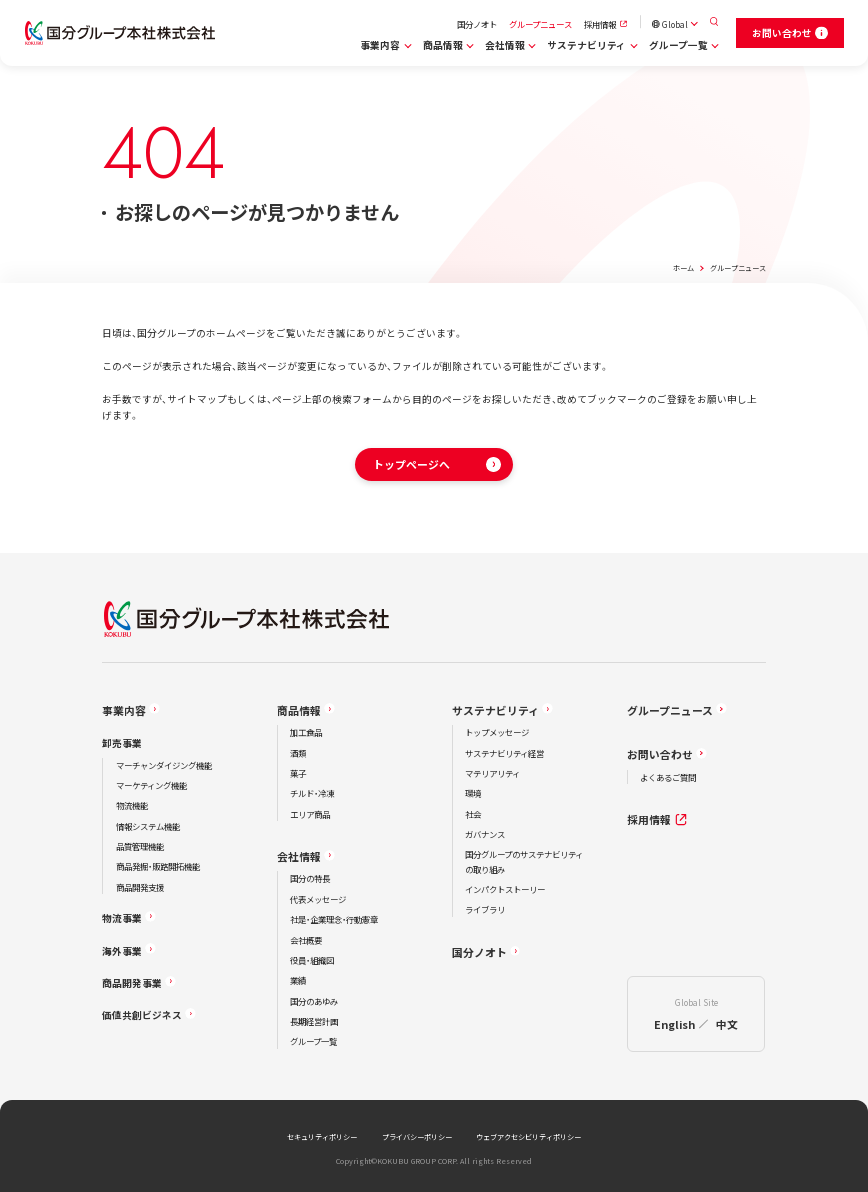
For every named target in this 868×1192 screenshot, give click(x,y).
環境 (473, 793)
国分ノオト (477, 24)
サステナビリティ (586, 45)
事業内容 (380, 45)
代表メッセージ (318, 899)
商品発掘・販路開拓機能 (158, 866)
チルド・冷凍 (312, 793)
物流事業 (122, 918)
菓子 (298, 773)
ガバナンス (485, 834)
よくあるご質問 (668, 777)
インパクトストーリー (505, 889)
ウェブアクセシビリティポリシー (528, 1137)
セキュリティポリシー (322, 1137)
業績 (298, 980)
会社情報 (505, 45)
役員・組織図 (312, 960)
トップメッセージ (497, 732)
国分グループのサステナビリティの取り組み (524, 861)
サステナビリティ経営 (504, 753)
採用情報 (600, 24)
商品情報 (443, 45)
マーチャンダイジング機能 (164, 765)
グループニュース (540, 24)
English (674, 1024)
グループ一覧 (678, 45)
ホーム (683, 268)
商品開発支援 (140, 887)
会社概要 (306, 940)
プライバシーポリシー (417, 1137)
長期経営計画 (314, 1021)
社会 (473, 814)
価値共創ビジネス (142, 1015)
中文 (727, 1024)
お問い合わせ (660, 754)
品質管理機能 (140, 846)
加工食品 (306, 732)
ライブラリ (485, 909)
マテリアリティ (492, 773)
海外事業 (122, 951)
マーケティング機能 (151, 785)
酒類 (298, 753)
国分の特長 (310, 878)
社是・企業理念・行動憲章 (334, 919)
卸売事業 (122, 743)
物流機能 (132, 805)
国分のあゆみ (314, 1001)
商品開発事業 (132, 983)
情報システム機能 (148, 826)
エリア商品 (310, 814)
